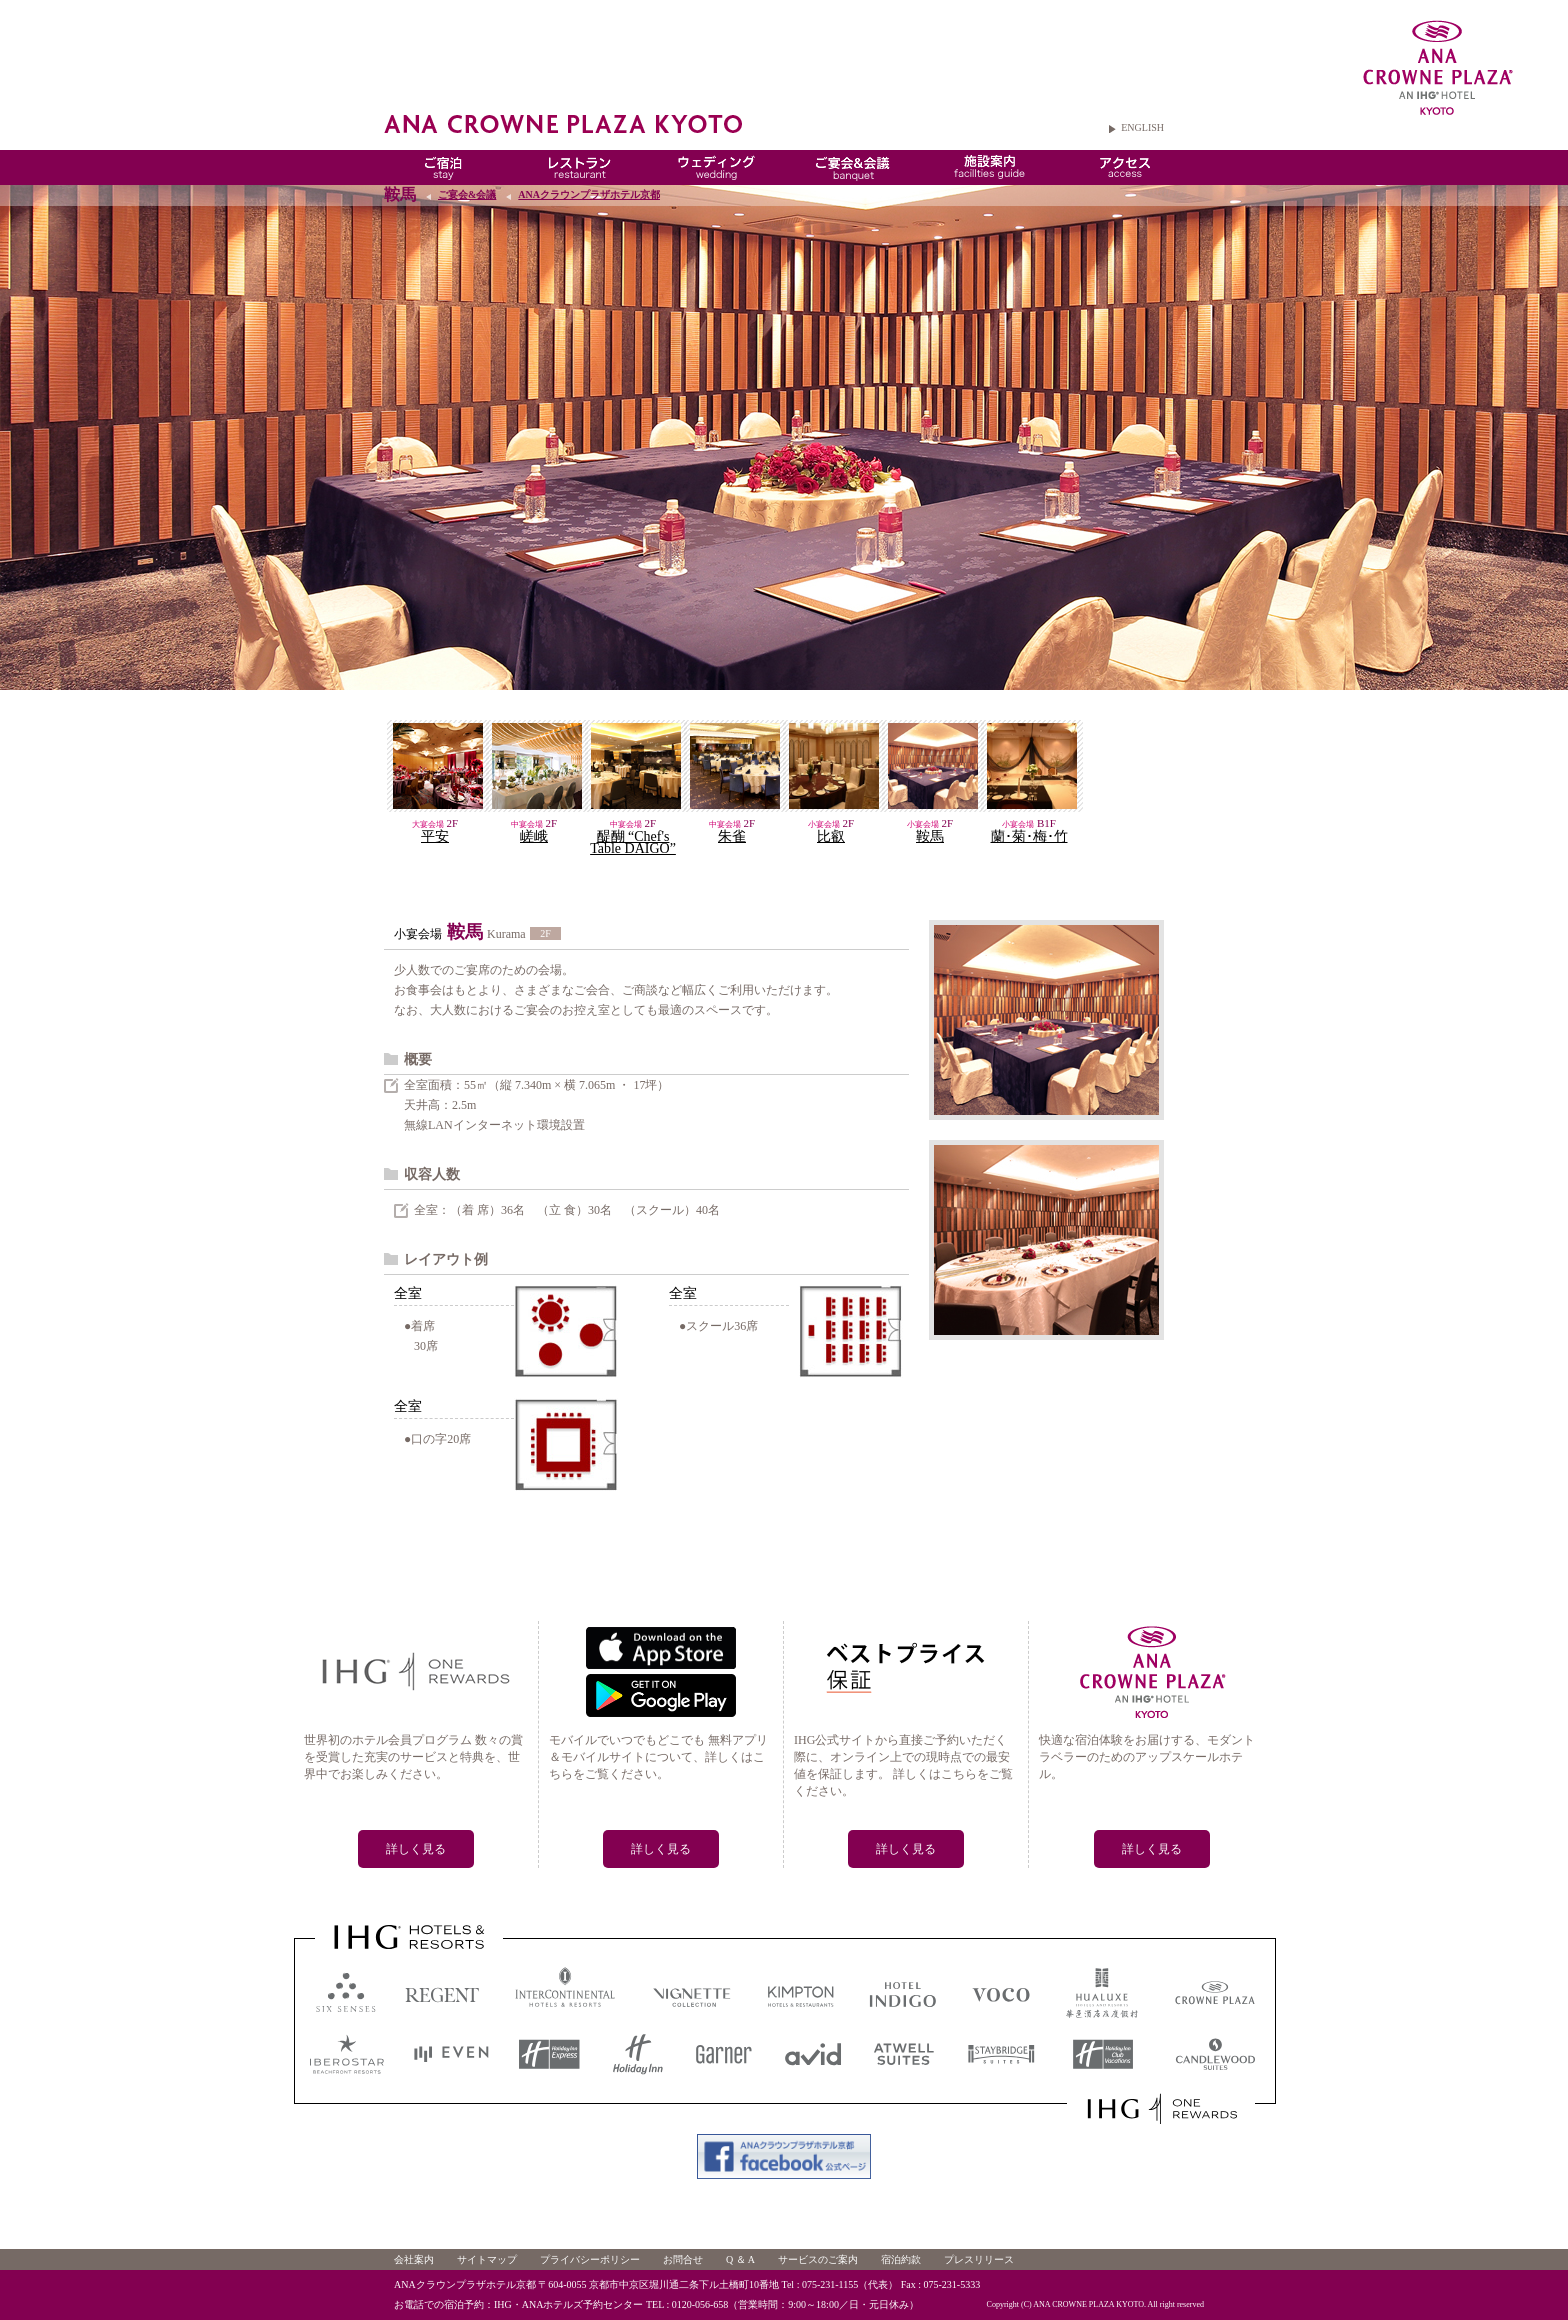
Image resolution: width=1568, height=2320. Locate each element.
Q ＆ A (740, 2259)
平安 (435, 836)
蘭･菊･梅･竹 (1029, 836)
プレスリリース (979, 2259)
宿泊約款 (901, 2259)
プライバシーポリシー (590, 2259)
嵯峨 (534, 836)
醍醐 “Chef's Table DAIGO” (633, 842)
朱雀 (732, 836)
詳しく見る (416, 1849)
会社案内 (414, 2259)
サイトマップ (487, 2259)
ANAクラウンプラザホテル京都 (589, 194)
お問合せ (683, 2259)
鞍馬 (930, 836)
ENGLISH (1142, 127)
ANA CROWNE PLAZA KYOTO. (1089, 2304)
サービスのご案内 (818, 2259)
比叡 (831, 836)
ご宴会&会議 (467, 194)
